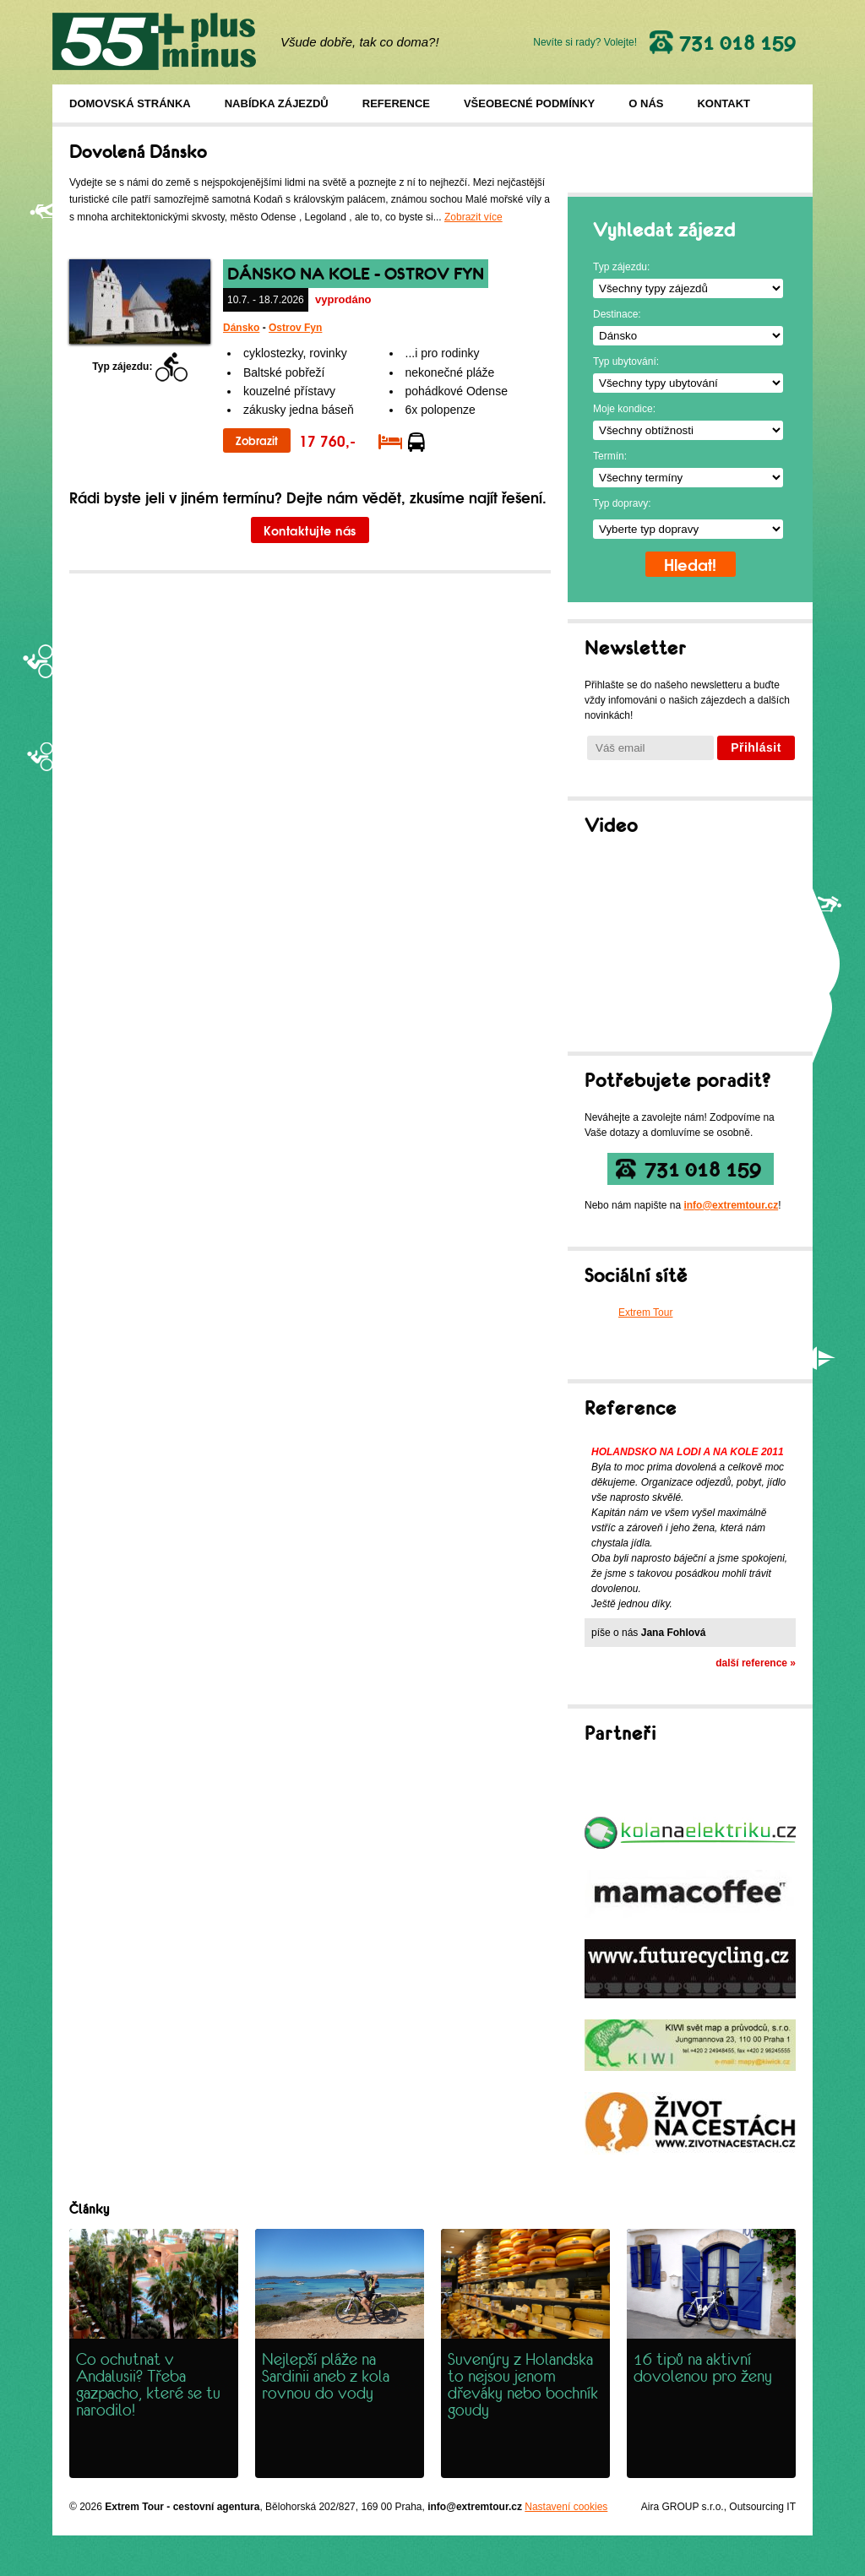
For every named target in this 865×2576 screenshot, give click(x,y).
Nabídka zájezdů (277, 103)
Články (89, 2208)
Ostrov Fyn (295, 328)
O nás (645, 103)
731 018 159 (703, 1169)
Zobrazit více (473, 217)
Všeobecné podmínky (529, 103)
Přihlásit (756, 747)
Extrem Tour (645, 1312)
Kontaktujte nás (310, 530)
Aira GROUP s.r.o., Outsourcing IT (718, 2507)
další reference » (755, 1663)
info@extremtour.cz (730, 1205)
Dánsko (241, 328)
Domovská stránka (130, 103)
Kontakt (723, 103)
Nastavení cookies (566, 2507)
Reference (396, 103)
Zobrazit (257, 440)
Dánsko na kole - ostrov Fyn (355, 273)
